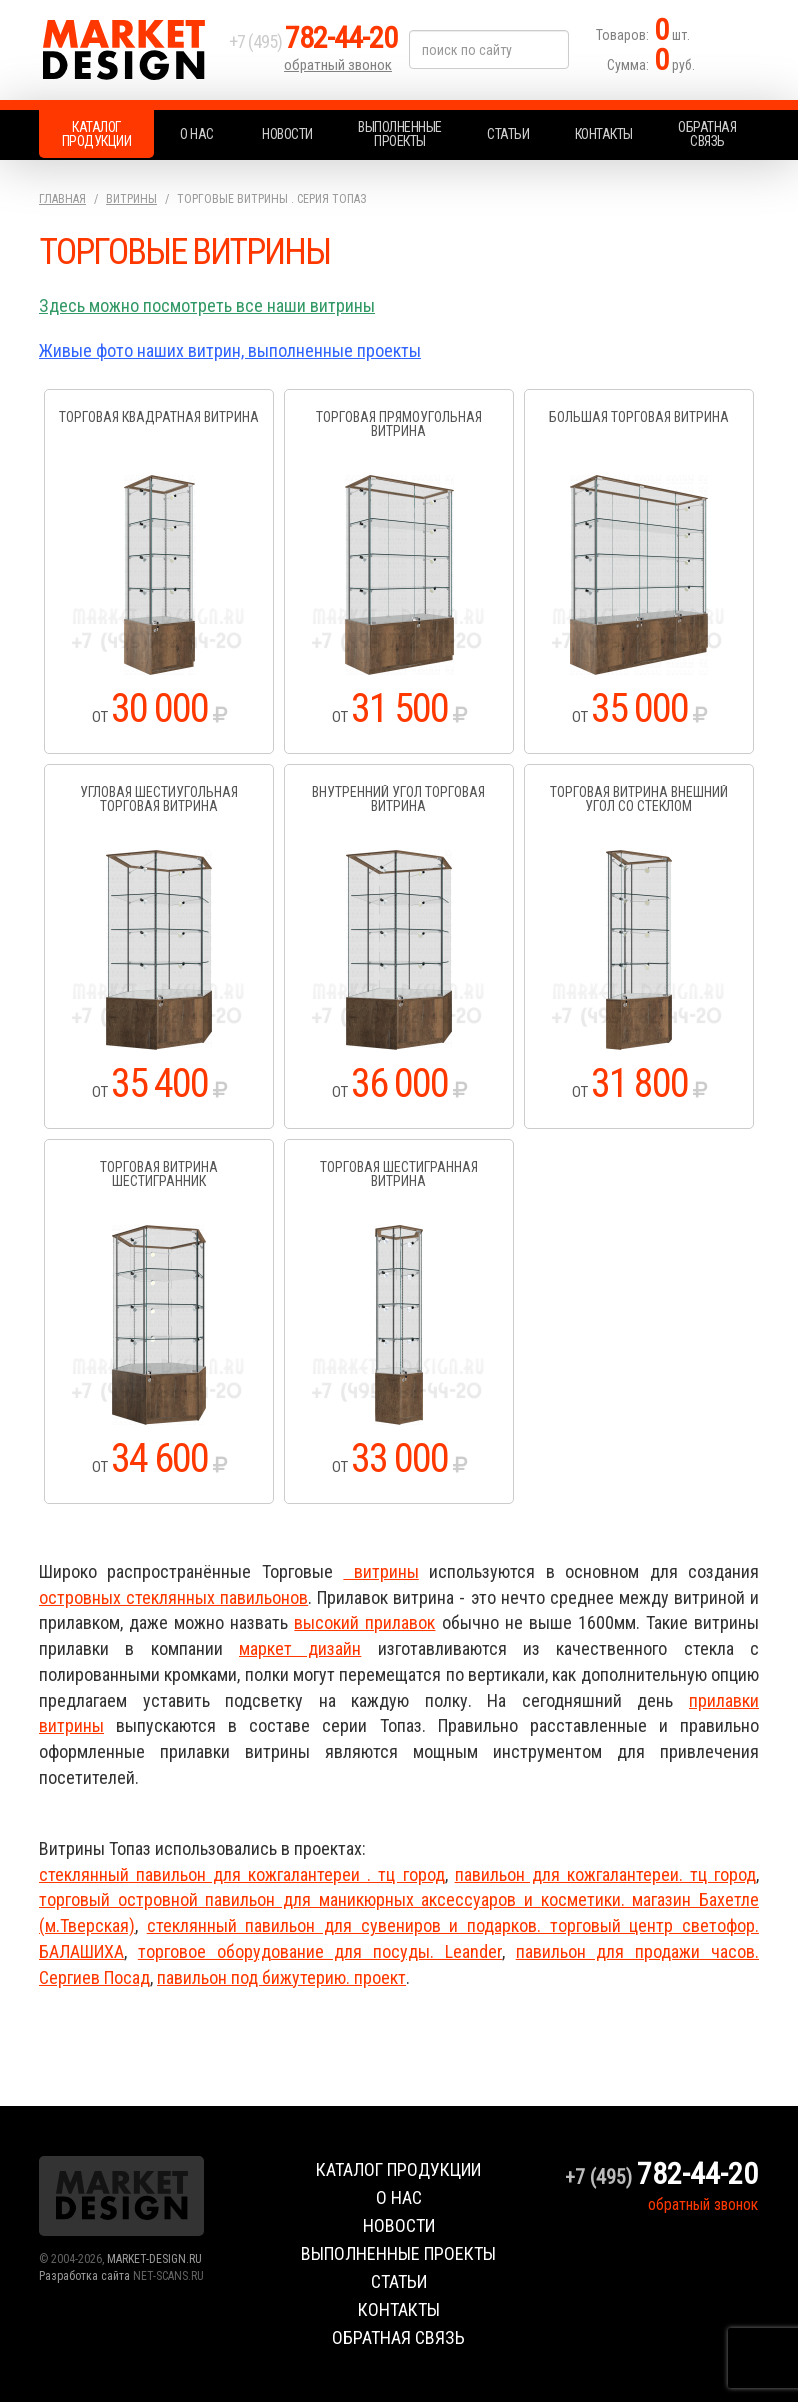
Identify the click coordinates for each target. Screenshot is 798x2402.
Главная (62, 199)
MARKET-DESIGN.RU (154, 2259)
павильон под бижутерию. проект (281, 1977)
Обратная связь (707, 134)
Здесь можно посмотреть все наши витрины (207, 305)
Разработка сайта (84, 2276)
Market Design (129, 50)
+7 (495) (313, 41)
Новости (287, 134)
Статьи (508, 134)
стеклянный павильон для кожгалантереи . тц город (242, 1874)
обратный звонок (338, 65)
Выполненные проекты (400, 134)
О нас (197, 134)
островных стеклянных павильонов (173, 1597)
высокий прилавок (364, 1622)
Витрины (131, 199)
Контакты (604, 134)
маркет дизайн (300, 1648)
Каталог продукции (97, 134)
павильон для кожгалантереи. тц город (605, 1874)
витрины (380, 1571)
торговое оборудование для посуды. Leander (320, 1951)
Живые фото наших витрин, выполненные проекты (230, 350)
